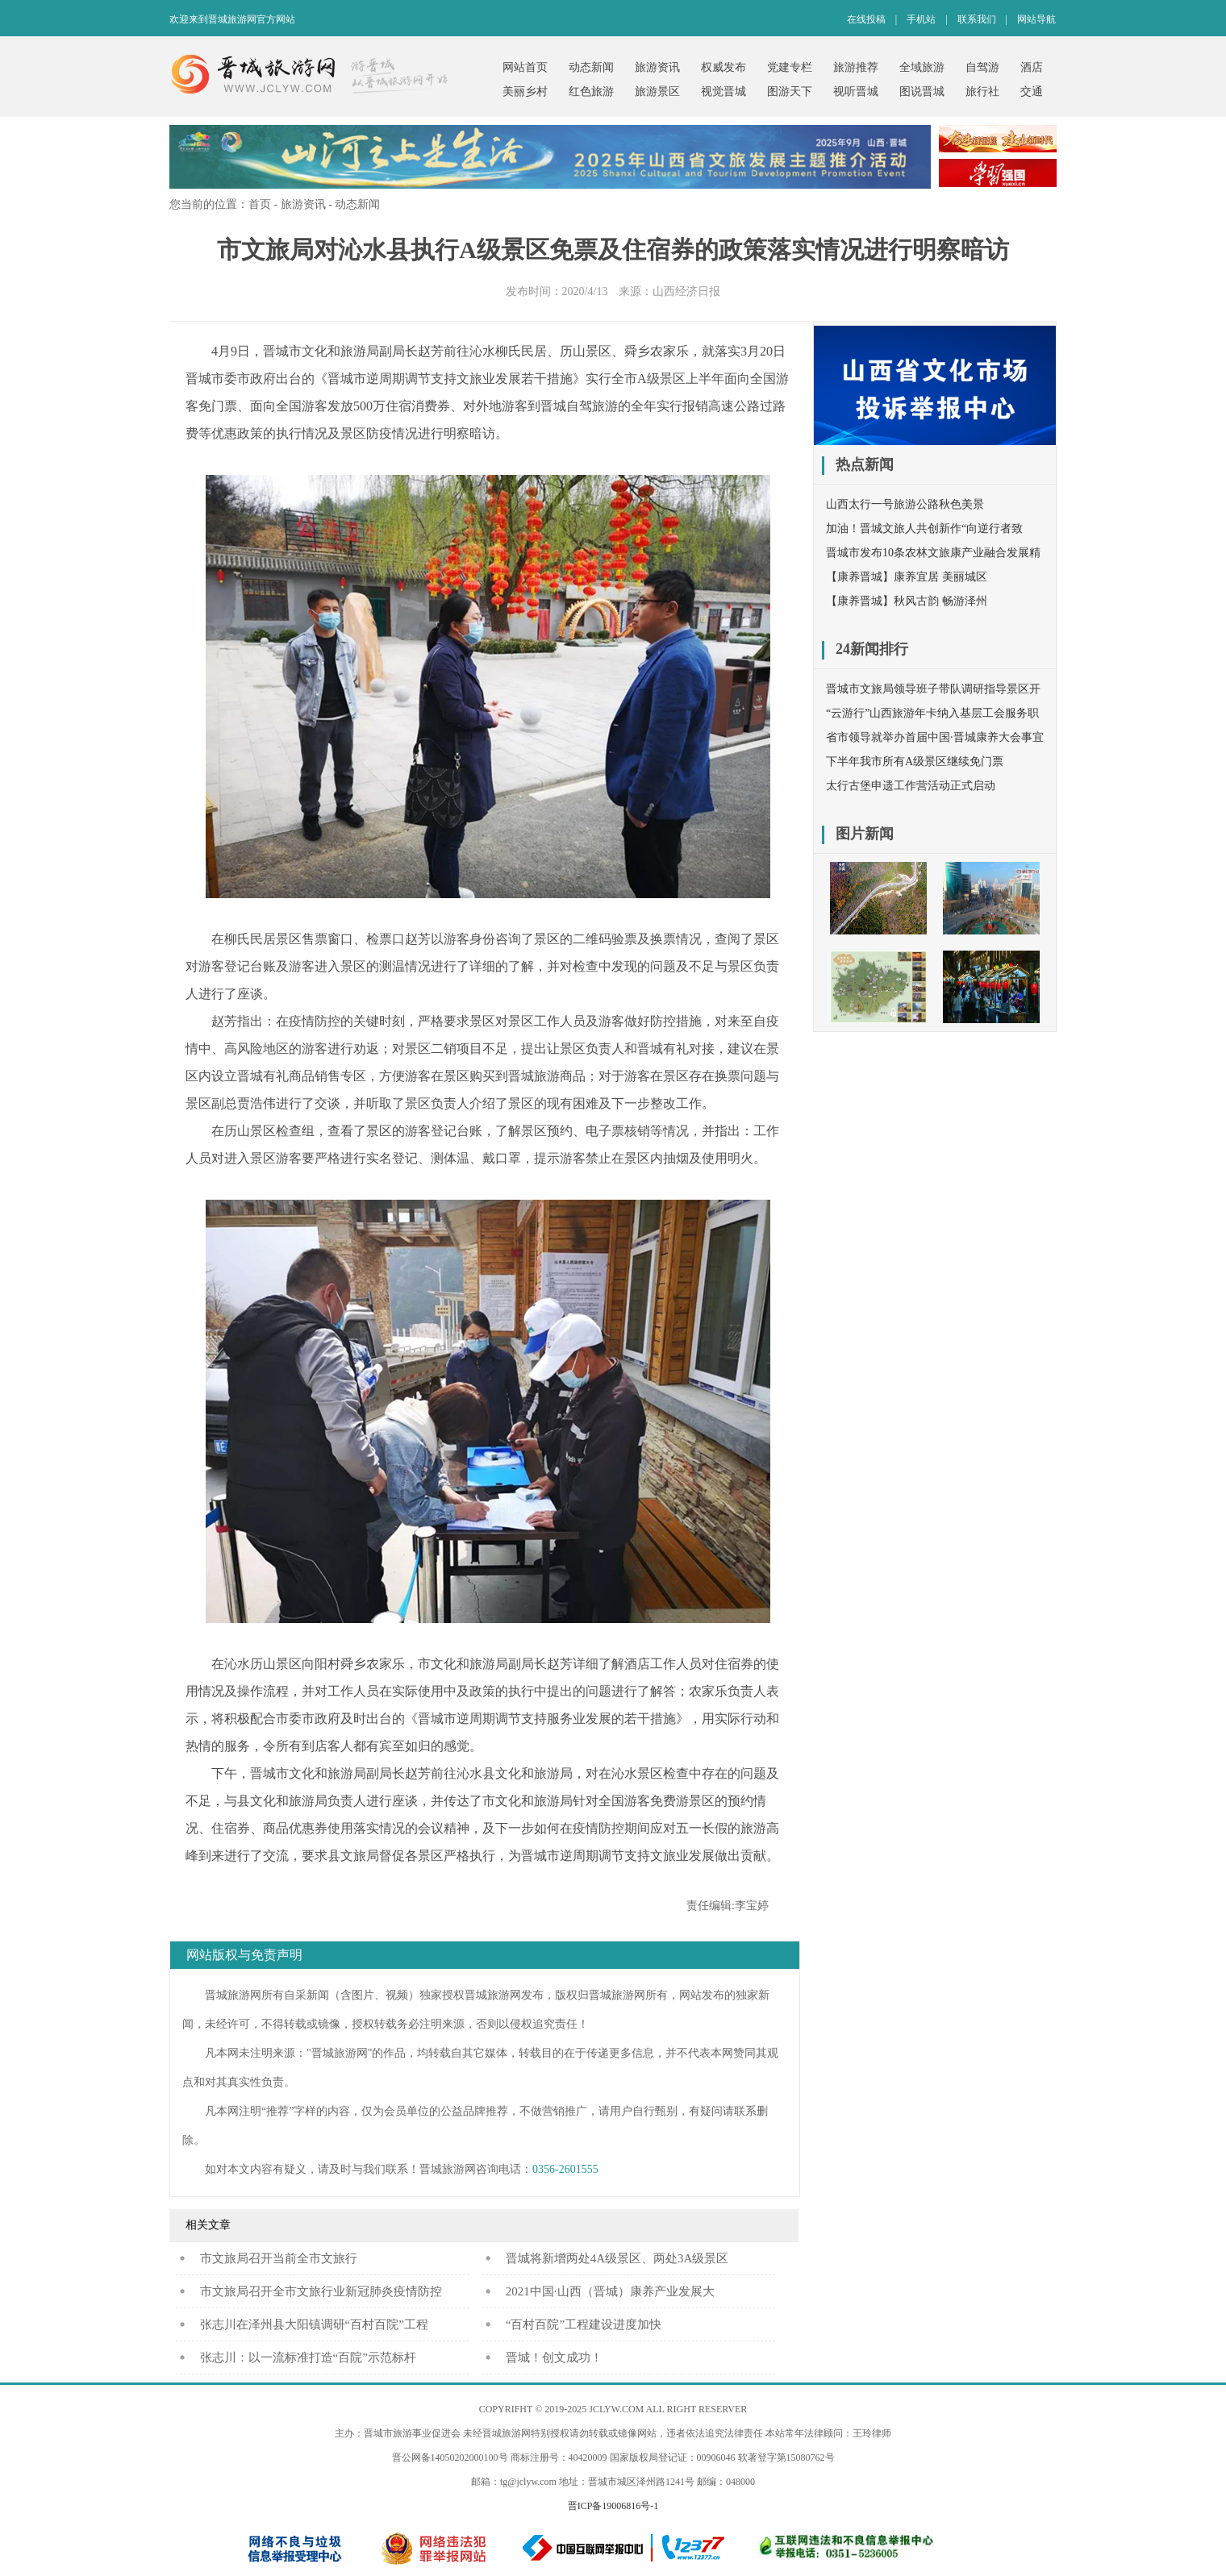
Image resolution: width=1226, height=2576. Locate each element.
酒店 (1031, 67)
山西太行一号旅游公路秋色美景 (905, 504)
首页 (259, 204)
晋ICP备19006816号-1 (613, 2505)
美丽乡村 (525, 91)
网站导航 (1036, 19)
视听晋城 (855, 91)
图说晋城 (922, 91)
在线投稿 (866, 19)
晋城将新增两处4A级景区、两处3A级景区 (617, 2258)
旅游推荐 (855, 67)
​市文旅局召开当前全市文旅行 (278, 2258)
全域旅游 (922, 67)
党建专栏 (789, 67)
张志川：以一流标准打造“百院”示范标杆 (308, 2357)
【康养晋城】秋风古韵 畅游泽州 (906, 601)
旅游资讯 (657, 67)
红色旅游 (591, 91)
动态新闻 (591, 67)
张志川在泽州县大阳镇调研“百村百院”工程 (314, 2324)
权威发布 (723, 67)
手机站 (921, 19)
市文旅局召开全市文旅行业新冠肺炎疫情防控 (321, 2291)
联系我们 (976, 19)
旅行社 (982, 91)
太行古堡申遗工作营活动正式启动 (910, 786)
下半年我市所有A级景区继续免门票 (914, 761)
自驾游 (982, 67)
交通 (1031, 91)
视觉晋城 (723, 91)
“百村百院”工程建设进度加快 (583, 2324)
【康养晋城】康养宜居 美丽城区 (906, 577)
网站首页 (525, 67)
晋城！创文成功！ (554, 2357)
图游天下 (789, 91)
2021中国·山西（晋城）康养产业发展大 (610, 2291)
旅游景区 (657, 91)
